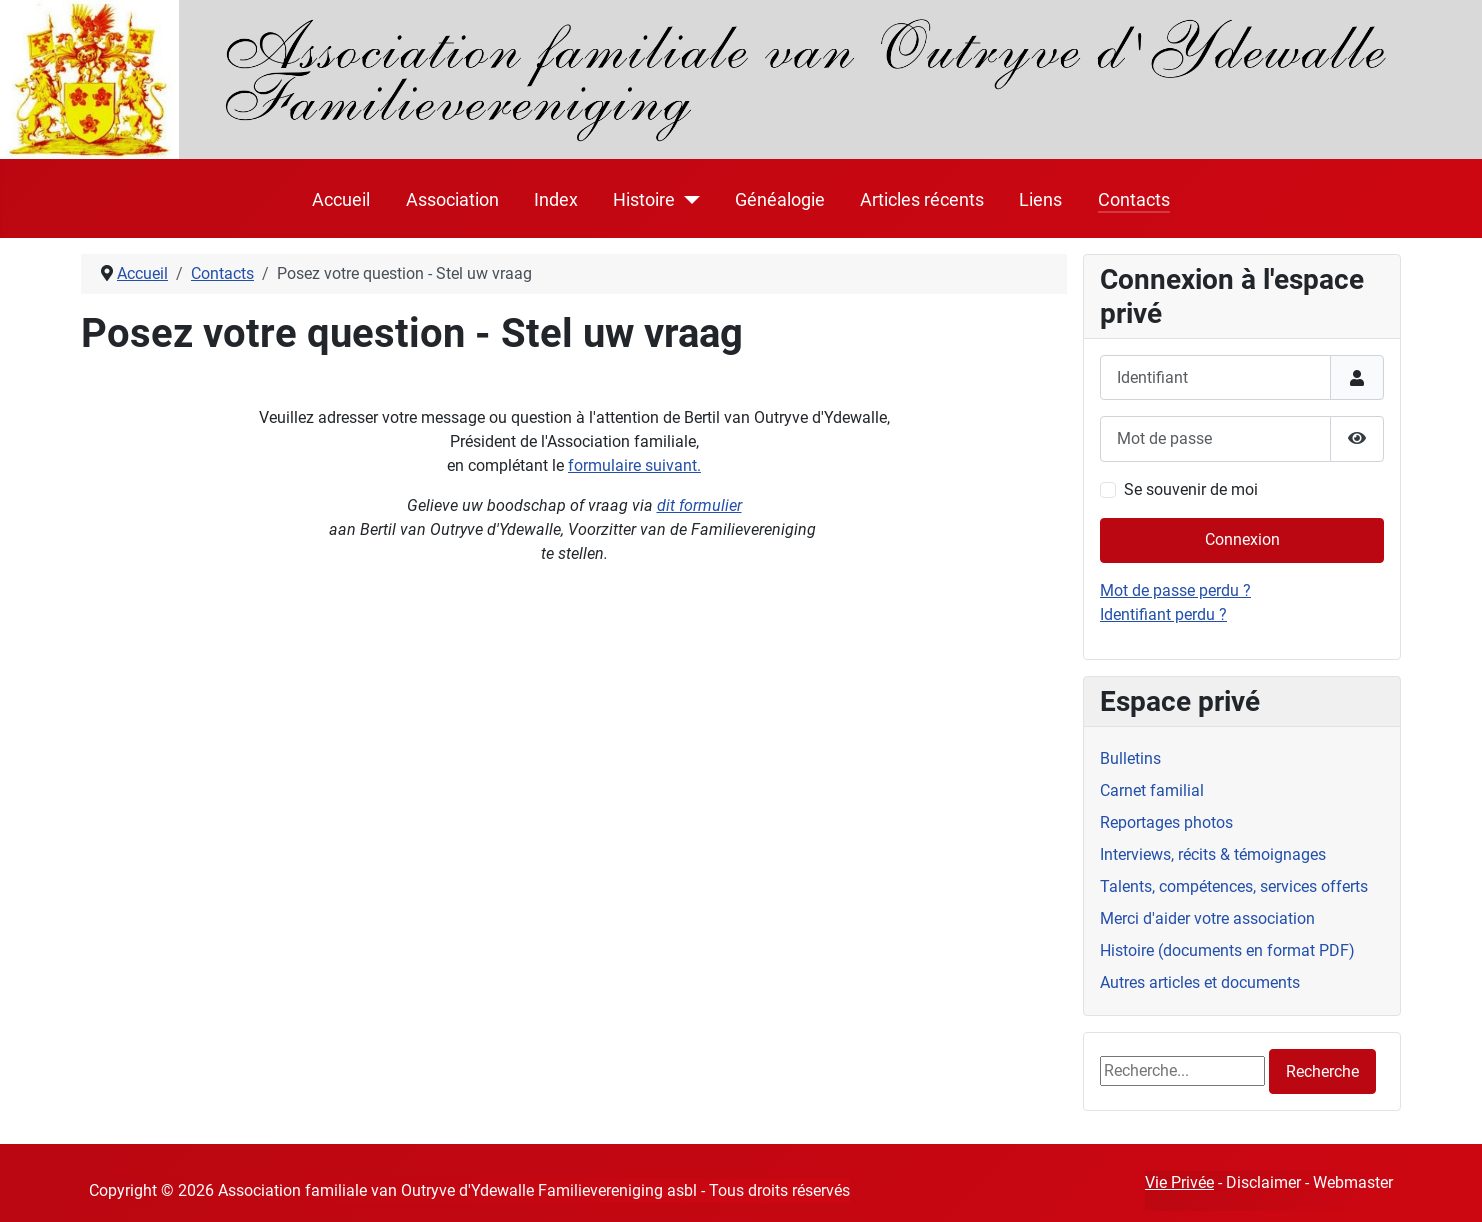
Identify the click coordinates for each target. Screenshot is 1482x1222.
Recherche (1322, 1071)
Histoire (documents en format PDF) (1227, 950)
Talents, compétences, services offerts (1234, 886)
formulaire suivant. (634, 465)
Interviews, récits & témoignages (1213, 854)
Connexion (1242, 539)
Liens (1040, 200)
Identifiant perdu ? (1163, 614)
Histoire (644, 200)
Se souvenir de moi (1191, 489)
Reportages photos (1166, 822)
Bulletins (1130, 758)
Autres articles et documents (1200, 982)
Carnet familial (1152, 790)
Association (452, 200)
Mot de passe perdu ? (1175, 590)
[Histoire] (687, 200)
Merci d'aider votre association (1207, 918)
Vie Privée (1179, 1182)
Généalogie (780, 200)
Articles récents (922, 200)
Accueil (341, 200)
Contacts (1134, 200)
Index (556, 200)
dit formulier (699, 505)
